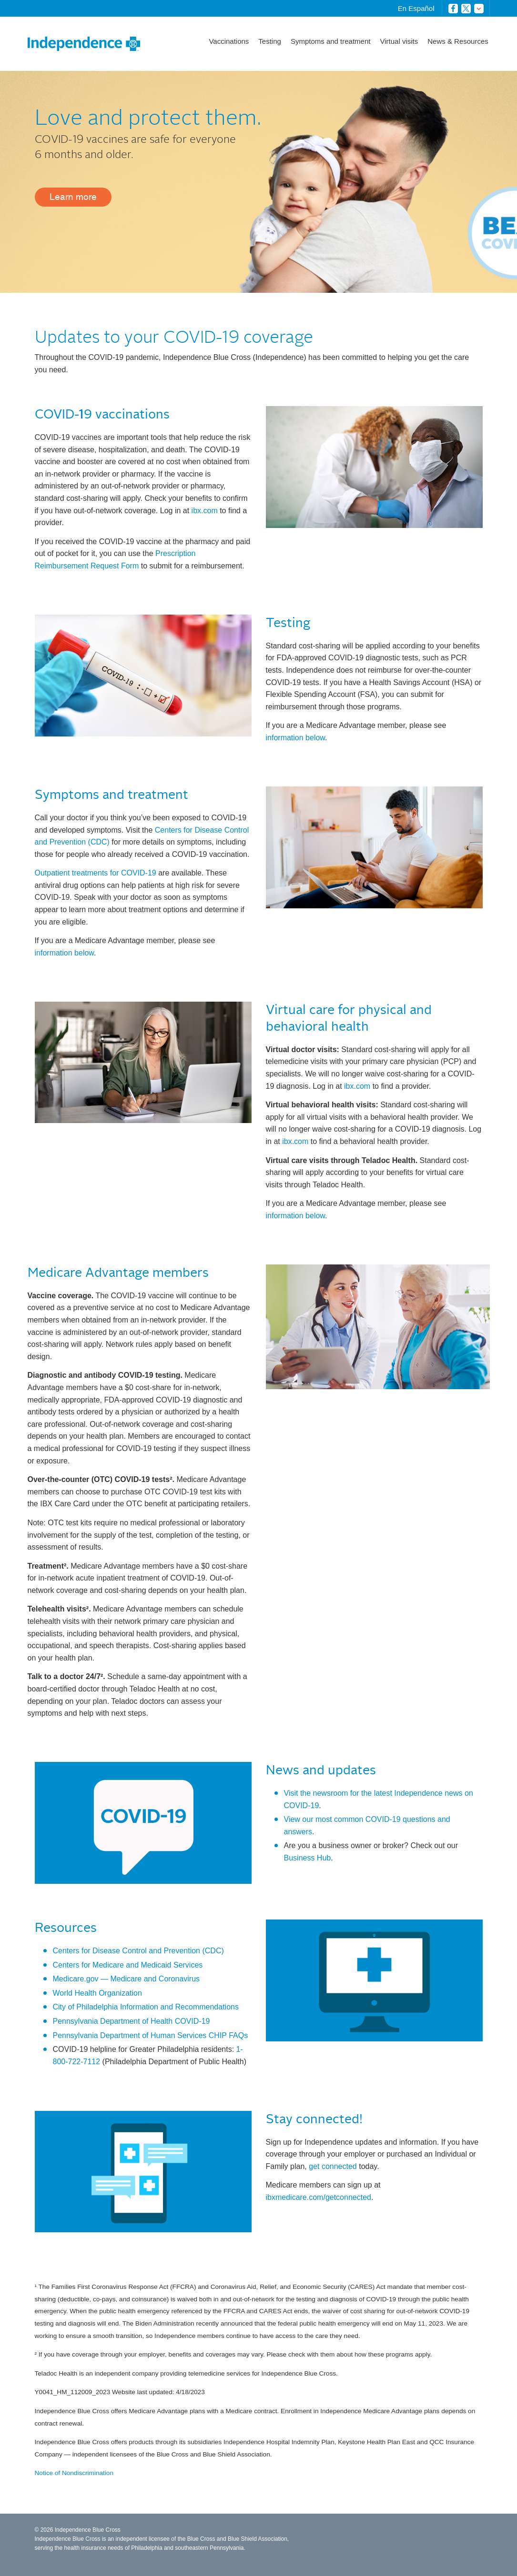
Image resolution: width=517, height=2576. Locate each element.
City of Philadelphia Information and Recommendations (146, 2007)
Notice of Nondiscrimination (74, 2473)
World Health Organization (97, 1993)
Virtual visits (399, 41)
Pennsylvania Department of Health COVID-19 (131, 2021)
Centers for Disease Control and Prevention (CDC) (138, 1951)
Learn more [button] (73, 196)
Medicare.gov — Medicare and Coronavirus (126, 1979)
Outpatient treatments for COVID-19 (95, 873)
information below (295, 738)
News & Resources (457, 41)
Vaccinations (229, 41)
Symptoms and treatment (331, 41)
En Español (416, 8)
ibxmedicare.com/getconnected (318, 2197)
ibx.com (205, 511)
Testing (269, 41)
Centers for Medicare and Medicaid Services (128, 1965)
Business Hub (307, 1858)
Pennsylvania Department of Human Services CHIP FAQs (150, 2035)
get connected (333, 2166)
